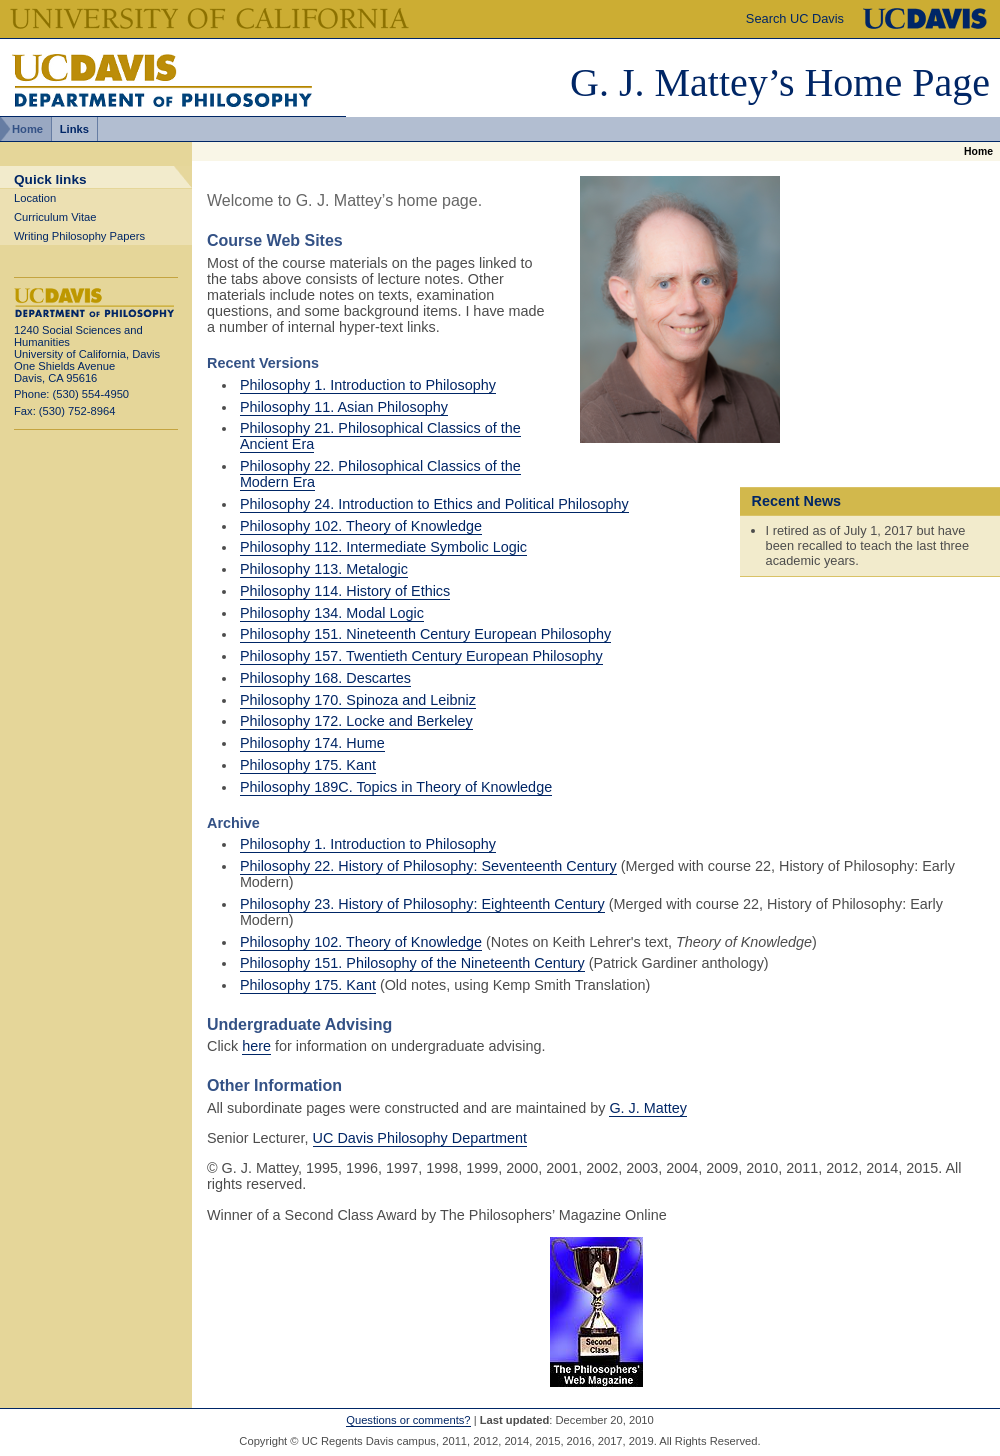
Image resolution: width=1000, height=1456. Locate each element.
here (256, 1046)
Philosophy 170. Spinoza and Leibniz (358, 700)
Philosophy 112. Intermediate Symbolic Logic (383, 547)
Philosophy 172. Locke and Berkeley (356, 721)
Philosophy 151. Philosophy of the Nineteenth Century (412, 963)
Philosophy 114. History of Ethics (345, 591)
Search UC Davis (795, 18)
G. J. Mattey (648, 1108)
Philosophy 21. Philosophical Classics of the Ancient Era (380, 436)
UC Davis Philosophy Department (420, 1138)
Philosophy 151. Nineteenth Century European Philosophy (425, 634)
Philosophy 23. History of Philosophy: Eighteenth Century (422, 904)
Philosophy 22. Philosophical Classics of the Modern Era (380, 474)
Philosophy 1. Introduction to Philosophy (368, 385)
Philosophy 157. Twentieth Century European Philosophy (421, 656)
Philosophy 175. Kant (308, 765)
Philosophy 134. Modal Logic (332, 613)
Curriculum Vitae (55, 217)
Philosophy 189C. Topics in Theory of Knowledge (396, 787)
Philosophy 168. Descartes (325, 678)
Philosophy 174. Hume (312, 743)
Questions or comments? (408, 1420)
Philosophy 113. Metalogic (324, 569)
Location (35, 198)
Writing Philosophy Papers (79, 236)
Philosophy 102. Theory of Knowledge (361, 526)
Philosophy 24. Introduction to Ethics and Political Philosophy (434, 504)
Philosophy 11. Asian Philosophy (344, 407)
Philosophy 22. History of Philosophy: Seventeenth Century (428, 866)
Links (74, 129)
